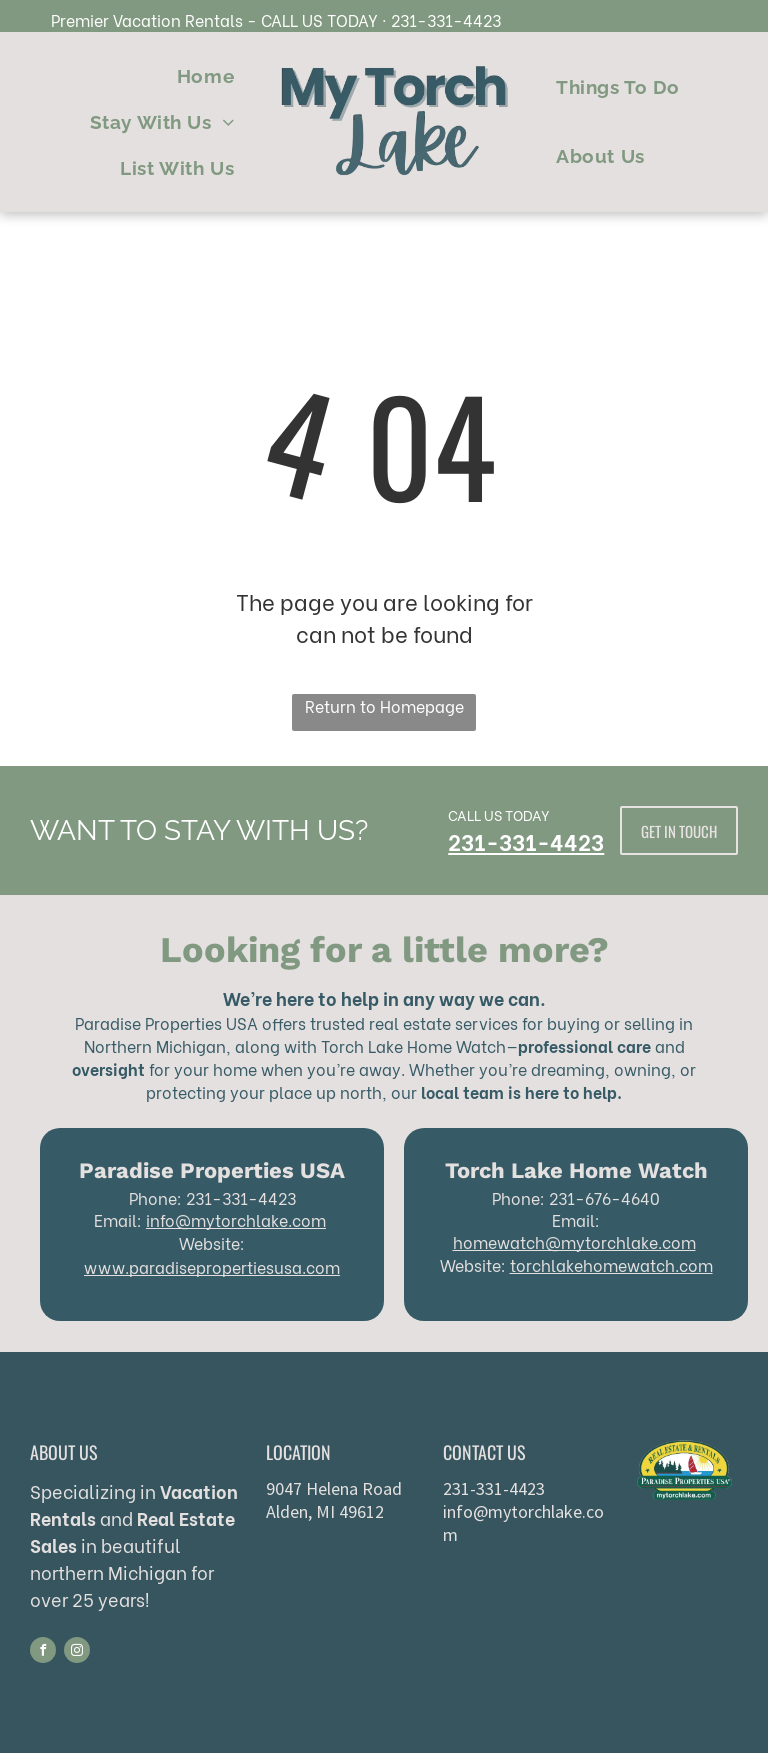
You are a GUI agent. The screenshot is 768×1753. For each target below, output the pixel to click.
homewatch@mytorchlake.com (574, 1241)
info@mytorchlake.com (236, 1219)
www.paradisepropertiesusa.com (212, 1266)
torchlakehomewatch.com (611, 1264)
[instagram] (77, 1652)
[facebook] (43, 1652)
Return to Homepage (384, 705)
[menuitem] (205, 76)
